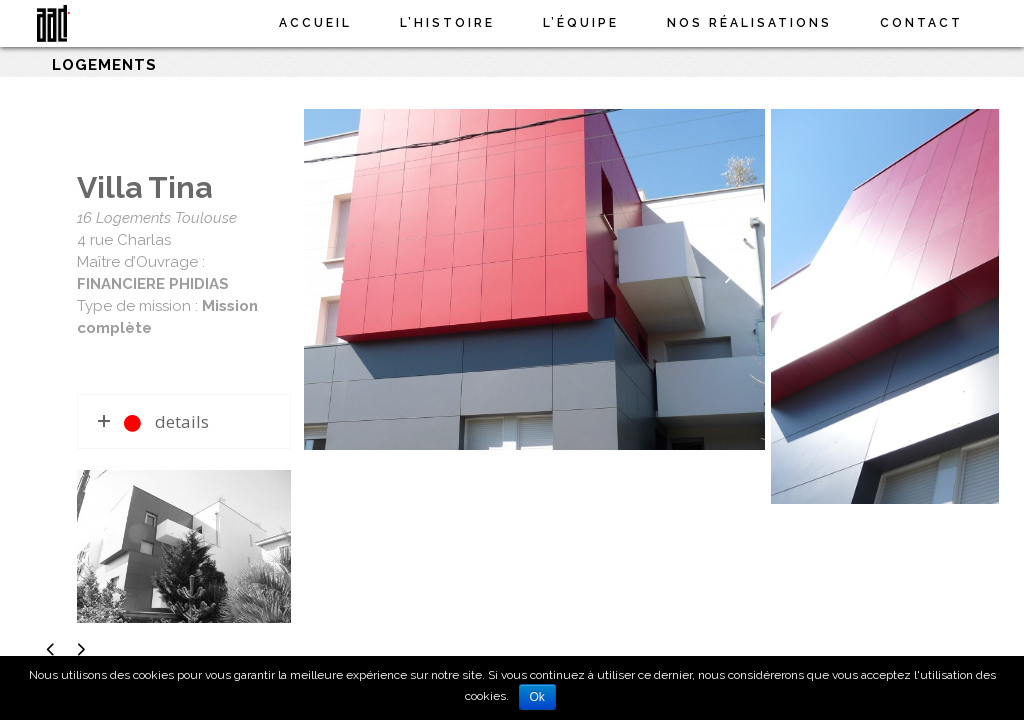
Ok (537, 697)
